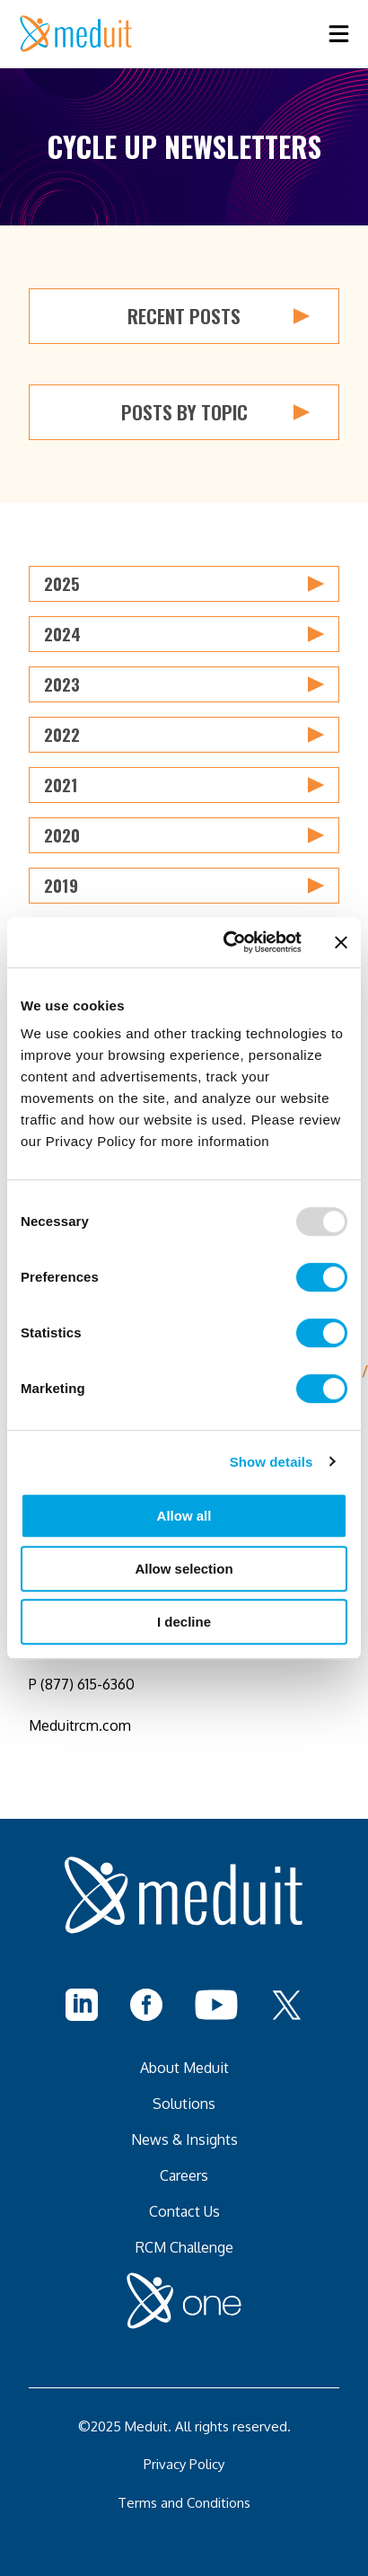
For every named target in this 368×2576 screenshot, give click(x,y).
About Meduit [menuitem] (184, 2068)
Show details (271, 1461)
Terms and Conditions (184, 2502)
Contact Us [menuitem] (184, 2211)
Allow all (184, 1515)
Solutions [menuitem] (184, 2104)
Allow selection (183, 1568)
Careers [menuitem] (184, 2175)
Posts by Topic (216, 412)
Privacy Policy (184, 2464)
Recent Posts (218, 316)
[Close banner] (341, 942)
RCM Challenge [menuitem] (184, 2247)
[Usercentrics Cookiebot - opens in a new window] (227, 942)
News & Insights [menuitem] (184, 2139)
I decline (184, 1621)
